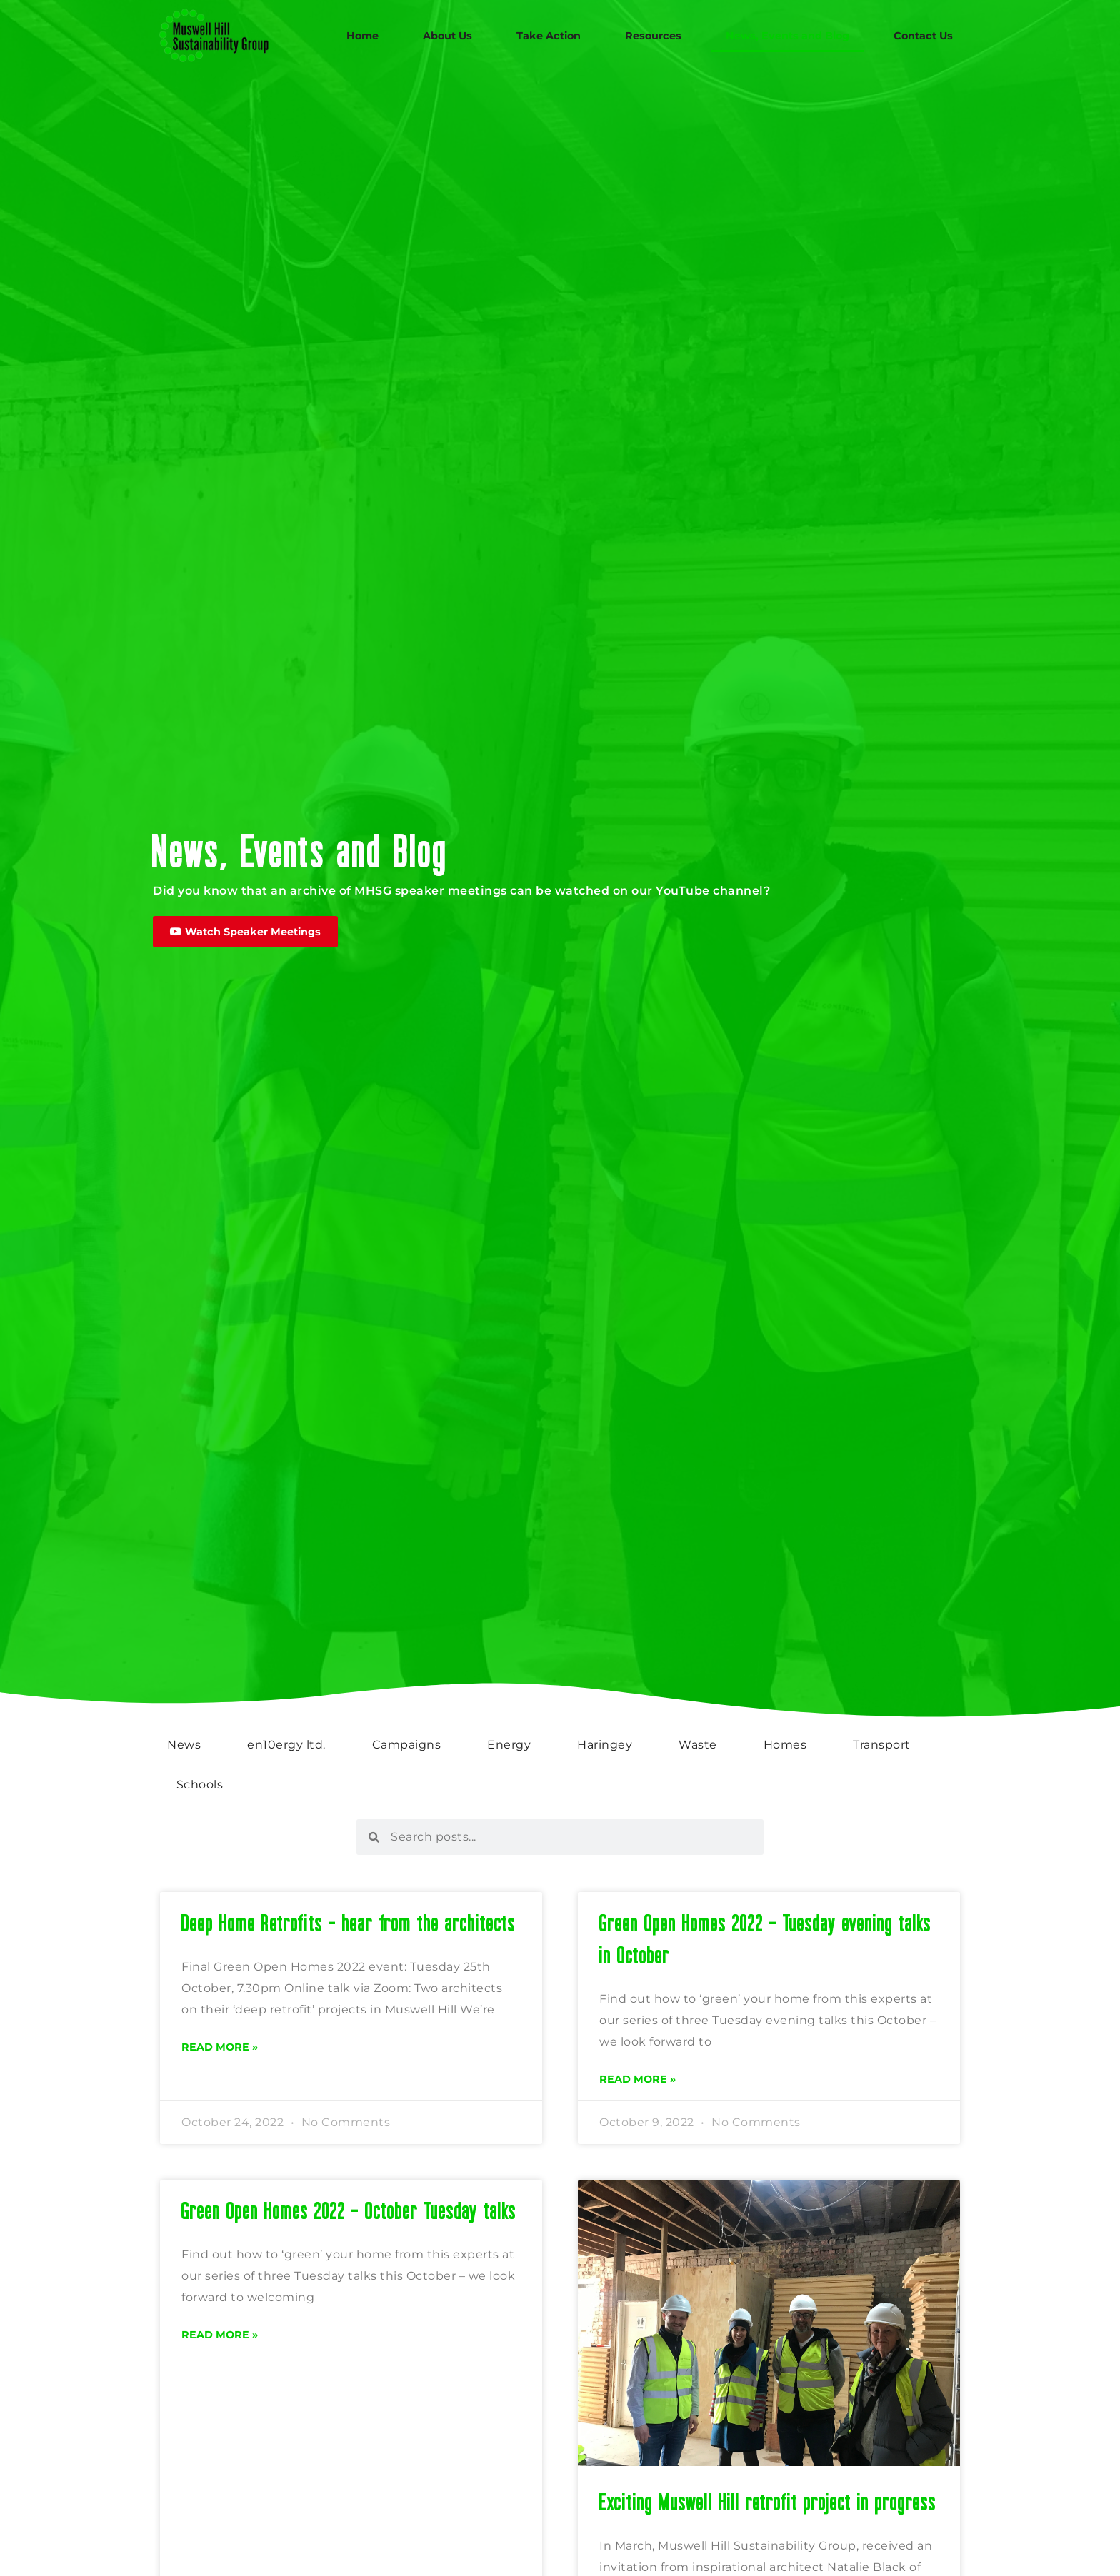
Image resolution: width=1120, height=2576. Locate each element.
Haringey (604, 1744)
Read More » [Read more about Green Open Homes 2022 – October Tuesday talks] (219, 2334)
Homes (785, 1744)
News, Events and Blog (787, 35)
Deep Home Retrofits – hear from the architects (348, 1922)
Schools (200, 1784)
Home (362, 35)
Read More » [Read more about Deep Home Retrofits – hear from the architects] (219, 2047)
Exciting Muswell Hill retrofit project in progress (767, 2501)
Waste (698, 1744)
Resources (653, 35)
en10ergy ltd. (286, 1744)
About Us (447, 35)
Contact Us (923, 35)
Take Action (548, 35)
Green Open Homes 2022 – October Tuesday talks (348, 2210)
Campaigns (406, 1744)
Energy (509, 1744)
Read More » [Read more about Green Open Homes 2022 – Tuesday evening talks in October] (637, 2079)
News (184, 1744)
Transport (882, 1744)
